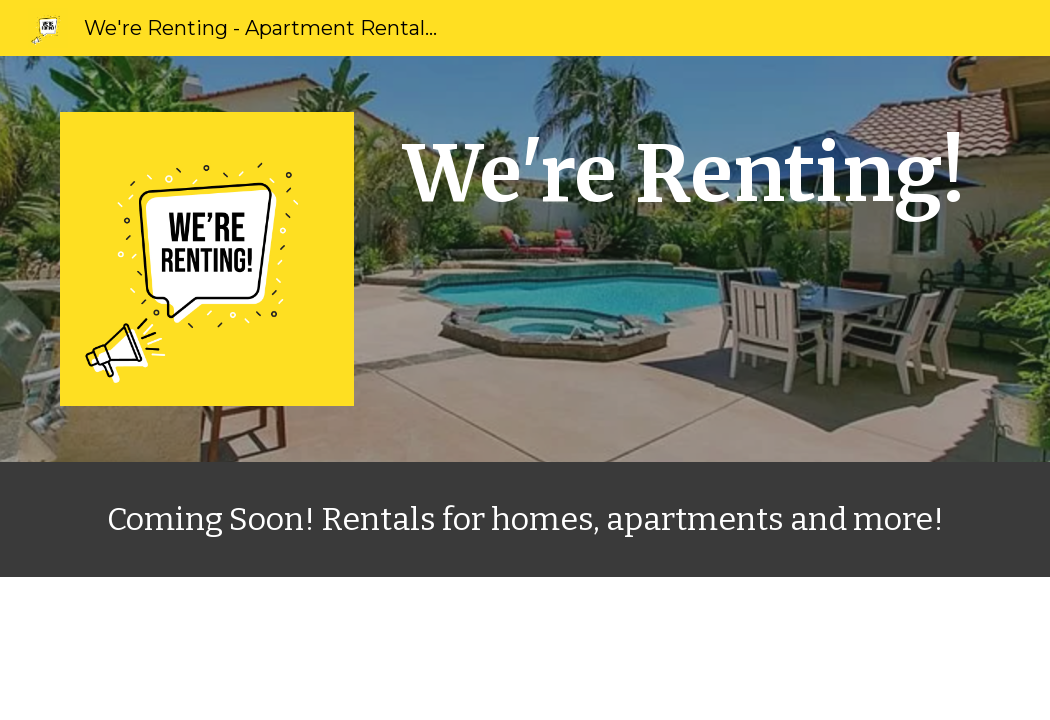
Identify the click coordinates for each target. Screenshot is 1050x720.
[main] (684, 174)
